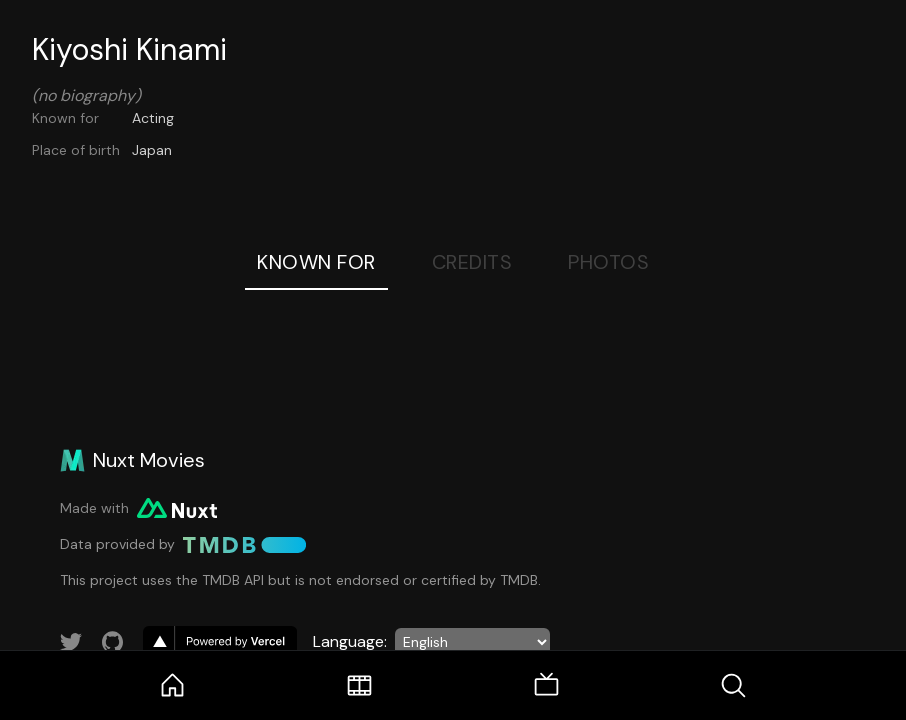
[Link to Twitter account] (71, 642)
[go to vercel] (220, 642)
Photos (608, 262)
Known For (316, 262)
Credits (472, 262)
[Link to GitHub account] (113, 642)
